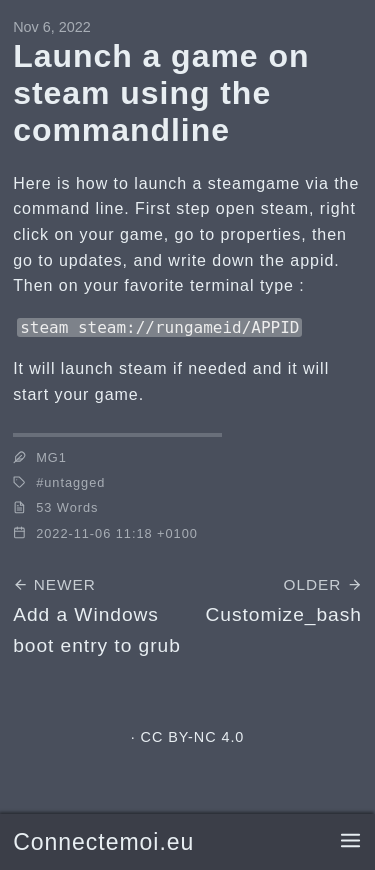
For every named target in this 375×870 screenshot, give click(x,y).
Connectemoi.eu (103, 842)
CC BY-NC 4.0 (193, 737)
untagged (74, 482)
